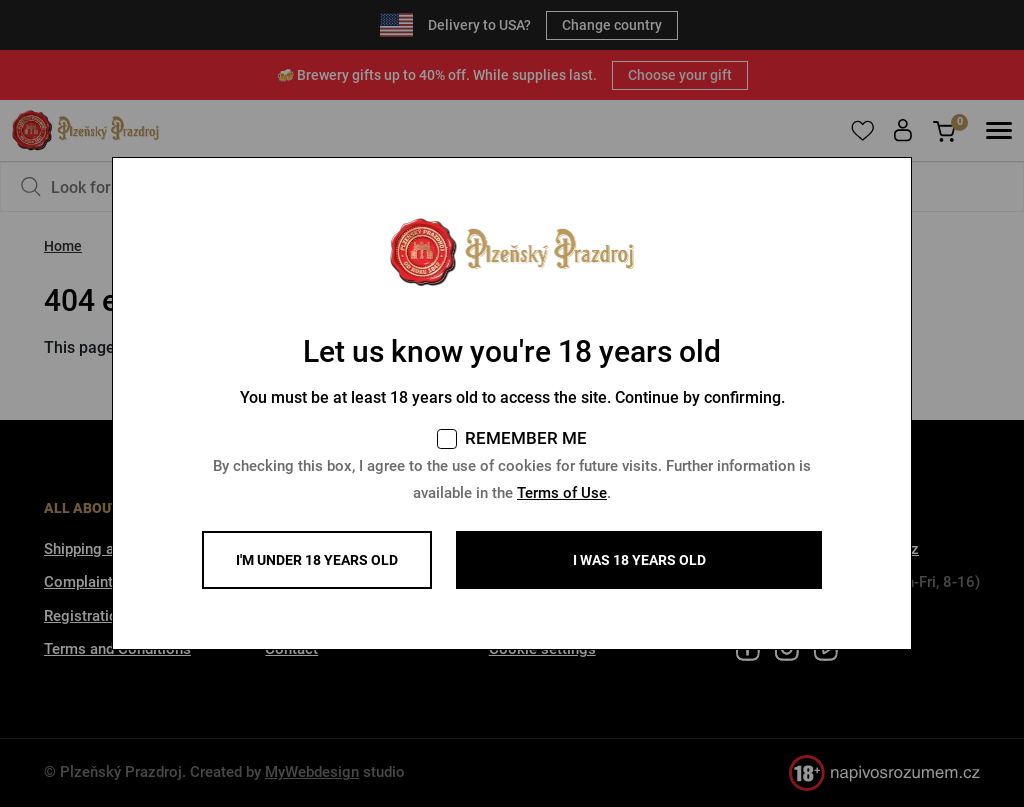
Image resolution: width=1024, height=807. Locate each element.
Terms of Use (562, 493)
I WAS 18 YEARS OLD (639, 560)
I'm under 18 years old (317, 560)
